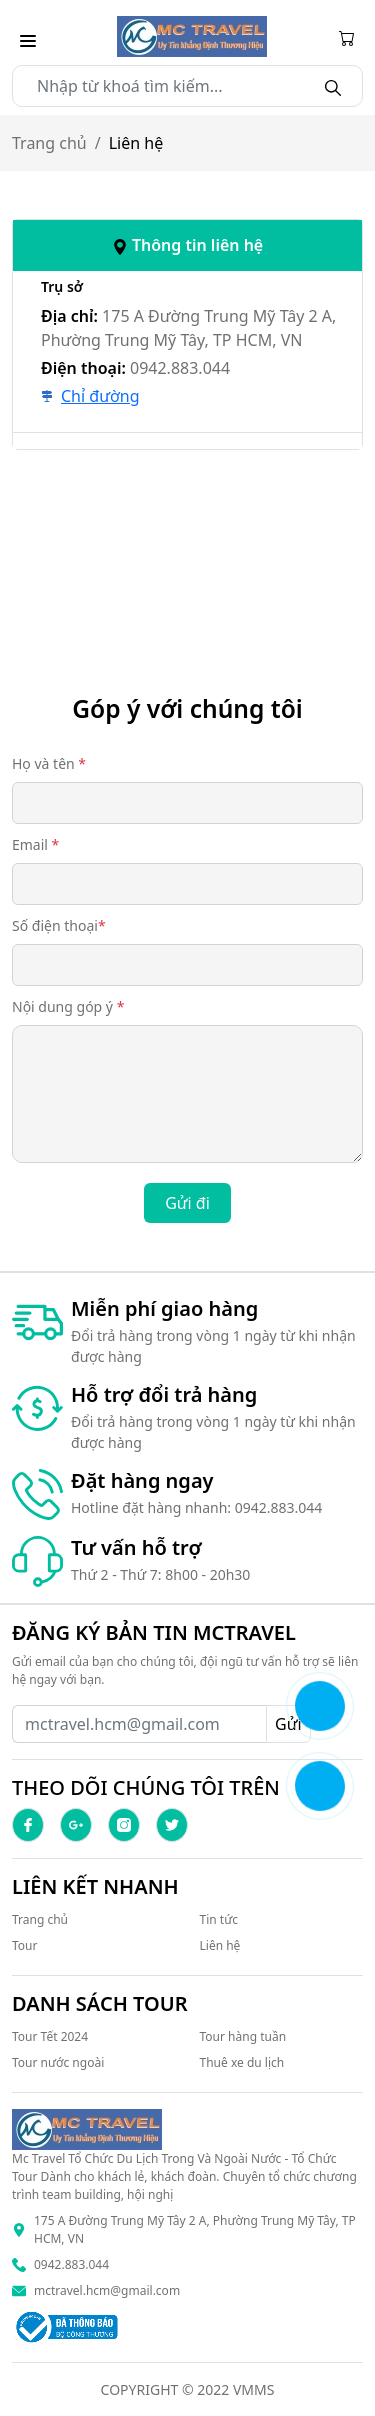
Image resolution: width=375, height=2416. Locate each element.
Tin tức (219, 1919)
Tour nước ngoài (58, 2062)
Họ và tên (49, 763)
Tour (24, 1945)
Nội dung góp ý (68, 1006)
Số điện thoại (59, 925)
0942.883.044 (279, 1507)
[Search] (333, 86)
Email (35, 844)
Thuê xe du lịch (242, 2062)
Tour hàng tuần (243, 2036)
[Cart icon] (351, 37)
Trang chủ (49, 143)
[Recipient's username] (139, 1724)
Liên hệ (220, 1945)
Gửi (288, 1724)
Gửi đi (187, 1203)
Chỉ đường (90, 396)
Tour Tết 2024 (50, 2036)
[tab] (187, 343)
